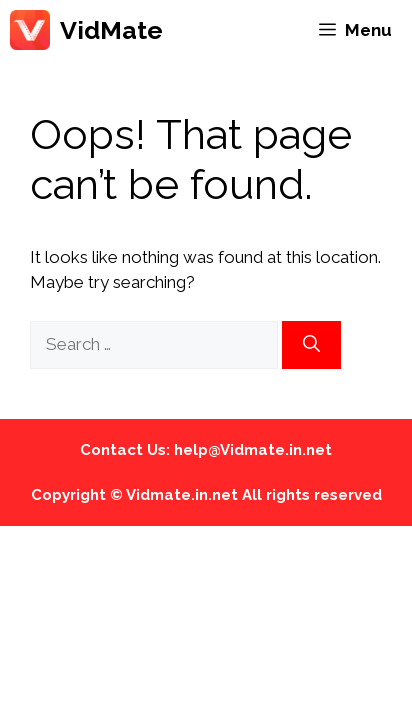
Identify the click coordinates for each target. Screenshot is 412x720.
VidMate (111, 30)
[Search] (311, 345)
